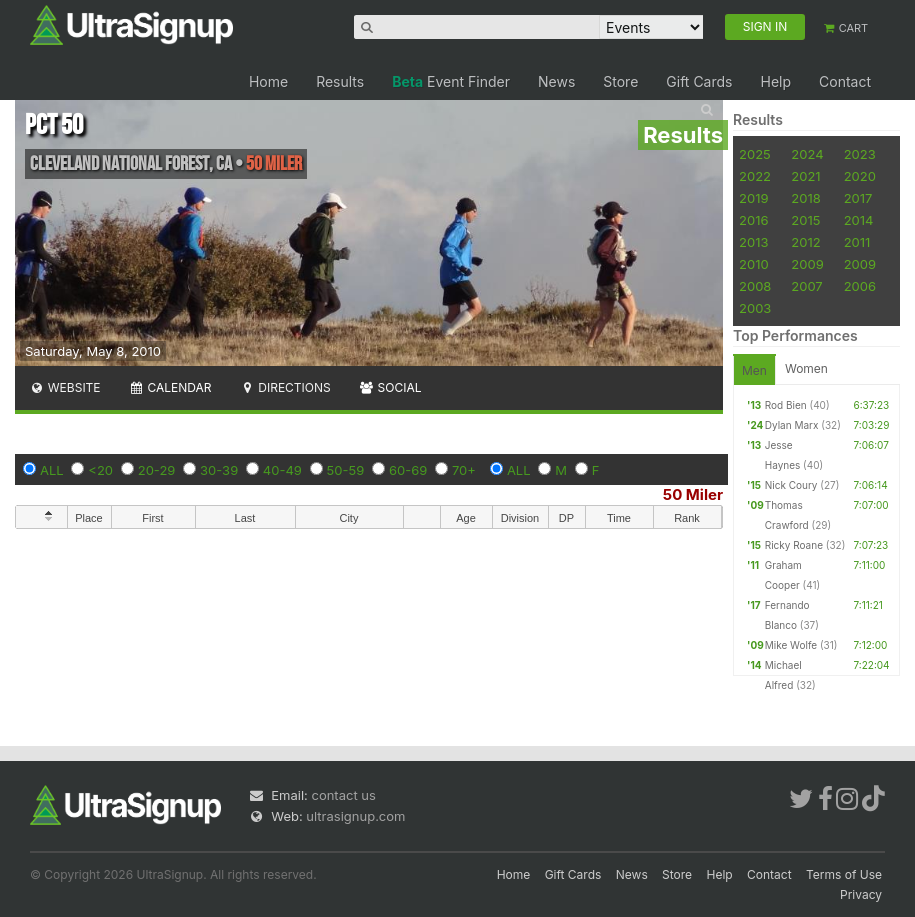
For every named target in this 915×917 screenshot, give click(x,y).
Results (340, 81)
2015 (805, 220)
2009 (807, 264)
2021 (805, 176)
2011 (857, 242)
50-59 (346, 470)
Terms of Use (844, 874)
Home (268, 81)
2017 (858, 198)
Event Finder (451, 81)
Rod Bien (786, 405)
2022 (755, 176)
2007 (806, 286)
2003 (755, 308)
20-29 (157, 470)
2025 (755, 154)
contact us (343, 795)
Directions (284, 387)
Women (806, 368)
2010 (754, 264)
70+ (464, 470)
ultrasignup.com (355, 816)
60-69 (408, 470)
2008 (755, 286)
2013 (753, 242)
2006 (860, 286)
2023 (860, 154)
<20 (100, 470)
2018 (805, 198)
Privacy (861, 894)
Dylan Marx (792, 425)
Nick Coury (791, 485)
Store (620, 81)
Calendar (170, 387)
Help (775, 81)
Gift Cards (699, 81)
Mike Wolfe (791, 645)
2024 (807, 154)
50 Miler (693, 494)
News (556, 81)
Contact (845, 81)
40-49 (282, 470)
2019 (753, 198)
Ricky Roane (794, 545)
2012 (805, 242)
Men (754, 370)
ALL (52, 470)
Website (65, 387)
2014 (859, 220)
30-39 (219, 470)
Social (390, 387)
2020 (860, 176)
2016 (753, 220)
